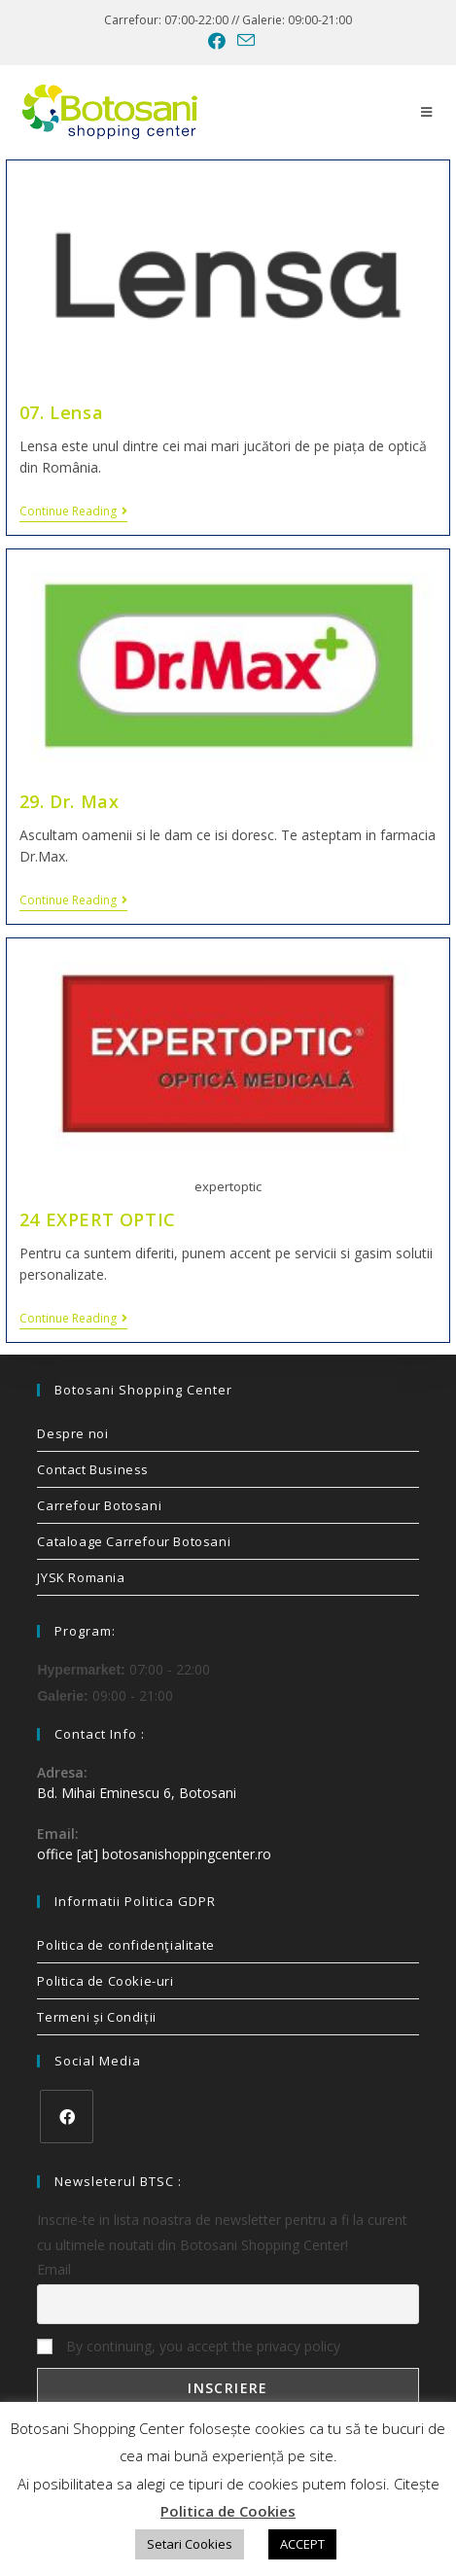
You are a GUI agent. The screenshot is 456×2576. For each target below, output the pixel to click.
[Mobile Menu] (427, 112)
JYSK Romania (80, 1577)
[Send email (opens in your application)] (243, 40)
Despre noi (72, 1433)
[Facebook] (66, 2116)
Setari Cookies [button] (189, 2544)
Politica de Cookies (228, 2511)
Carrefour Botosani (99, 1505)
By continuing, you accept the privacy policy (188, 2346)
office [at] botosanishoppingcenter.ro (154, 1854)
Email (54, 2269)
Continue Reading (73, 512)
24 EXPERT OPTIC (97, 1219)
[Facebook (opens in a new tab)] (216, 41)
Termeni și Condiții (96, 2017)
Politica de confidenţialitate (125, 1945)
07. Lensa (61, 412)
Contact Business (93, 1469)
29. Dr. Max (69, 801)
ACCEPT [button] (302, 2544)
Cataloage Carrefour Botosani (133, 1541)
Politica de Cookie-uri (105, 1981)
